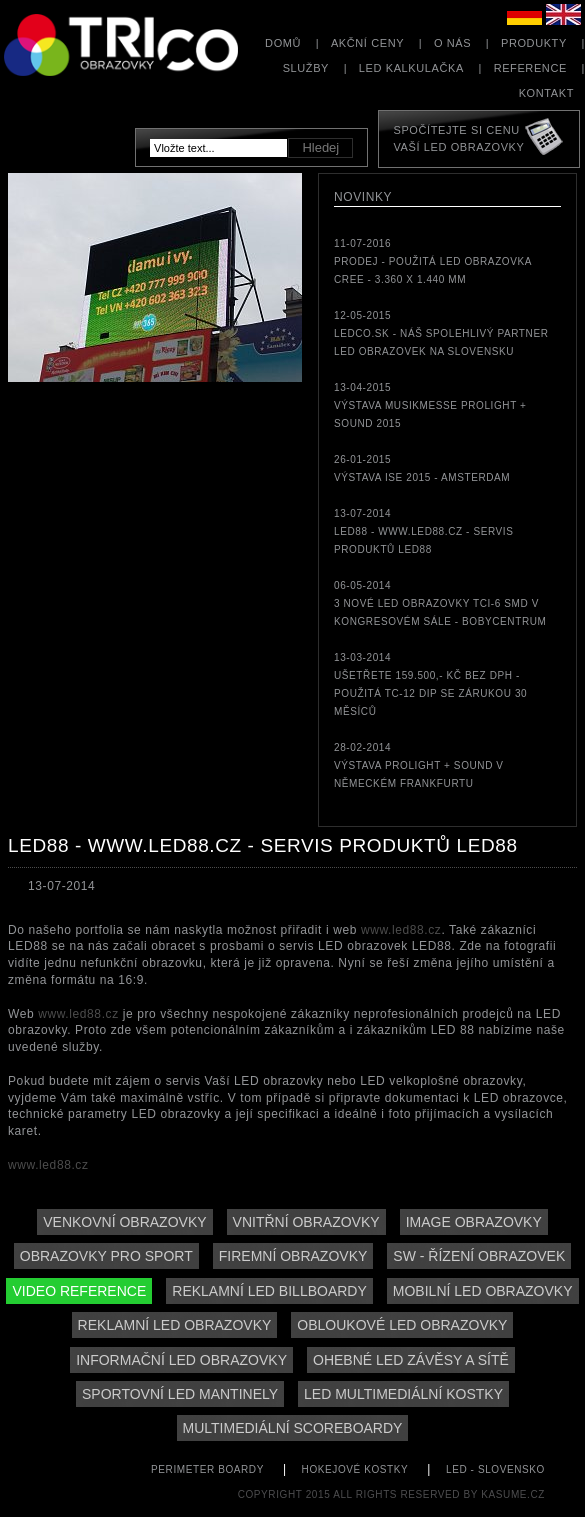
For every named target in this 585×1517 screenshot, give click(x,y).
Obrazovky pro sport (106, 1256)
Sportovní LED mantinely (180, 1394)
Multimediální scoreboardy (293, 1428)
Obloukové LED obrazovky (402, 1325)
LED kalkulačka (411, 68)
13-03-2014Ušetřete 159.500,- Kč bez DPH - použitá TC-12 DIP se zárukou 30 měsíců (430, 684)
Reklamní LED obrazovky (175, 1325)
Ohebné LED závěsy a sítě (411, 1360)
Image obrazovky (474, 1222)
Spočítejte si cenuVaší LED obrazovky (458, 138)
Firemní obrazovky (293, 1256)
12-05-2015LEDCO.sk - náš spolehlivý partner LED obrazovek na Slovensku (441, 333)
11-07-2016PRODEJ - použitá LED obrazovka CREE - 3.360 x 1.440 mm (432, 261)
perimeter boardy (207, 1469)
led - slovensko (495, 1469)
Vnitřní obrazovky (306, 1222)
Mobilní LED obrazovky (483, 1291)
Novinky (363, 197)
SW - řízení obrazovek (479, 1256)
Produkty (534, 43)
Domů (283, 43)
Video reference (79, 1291)
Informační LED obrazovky (181, 1360)
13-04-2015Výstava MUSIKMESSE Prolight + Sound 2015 (430, 405)
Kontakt (546, 93)
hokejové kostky (355, 1469)
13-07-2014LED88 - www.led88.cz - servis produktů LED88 (423, 531)
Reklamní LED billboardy (269, 1291)
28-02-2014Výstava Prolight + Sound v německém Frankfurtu (419, 765)
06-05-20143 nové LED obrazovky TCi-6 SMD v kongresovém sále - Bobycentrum (440, 603)
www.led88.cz (401, 930)
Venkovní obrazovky (124, 1222)
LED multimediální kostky (403, 1394)
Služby (306, 68)
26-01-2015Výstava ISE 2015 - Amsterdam (422, 468)
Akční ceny (367, 43)
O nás (452, 43)
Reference (530, 68)
